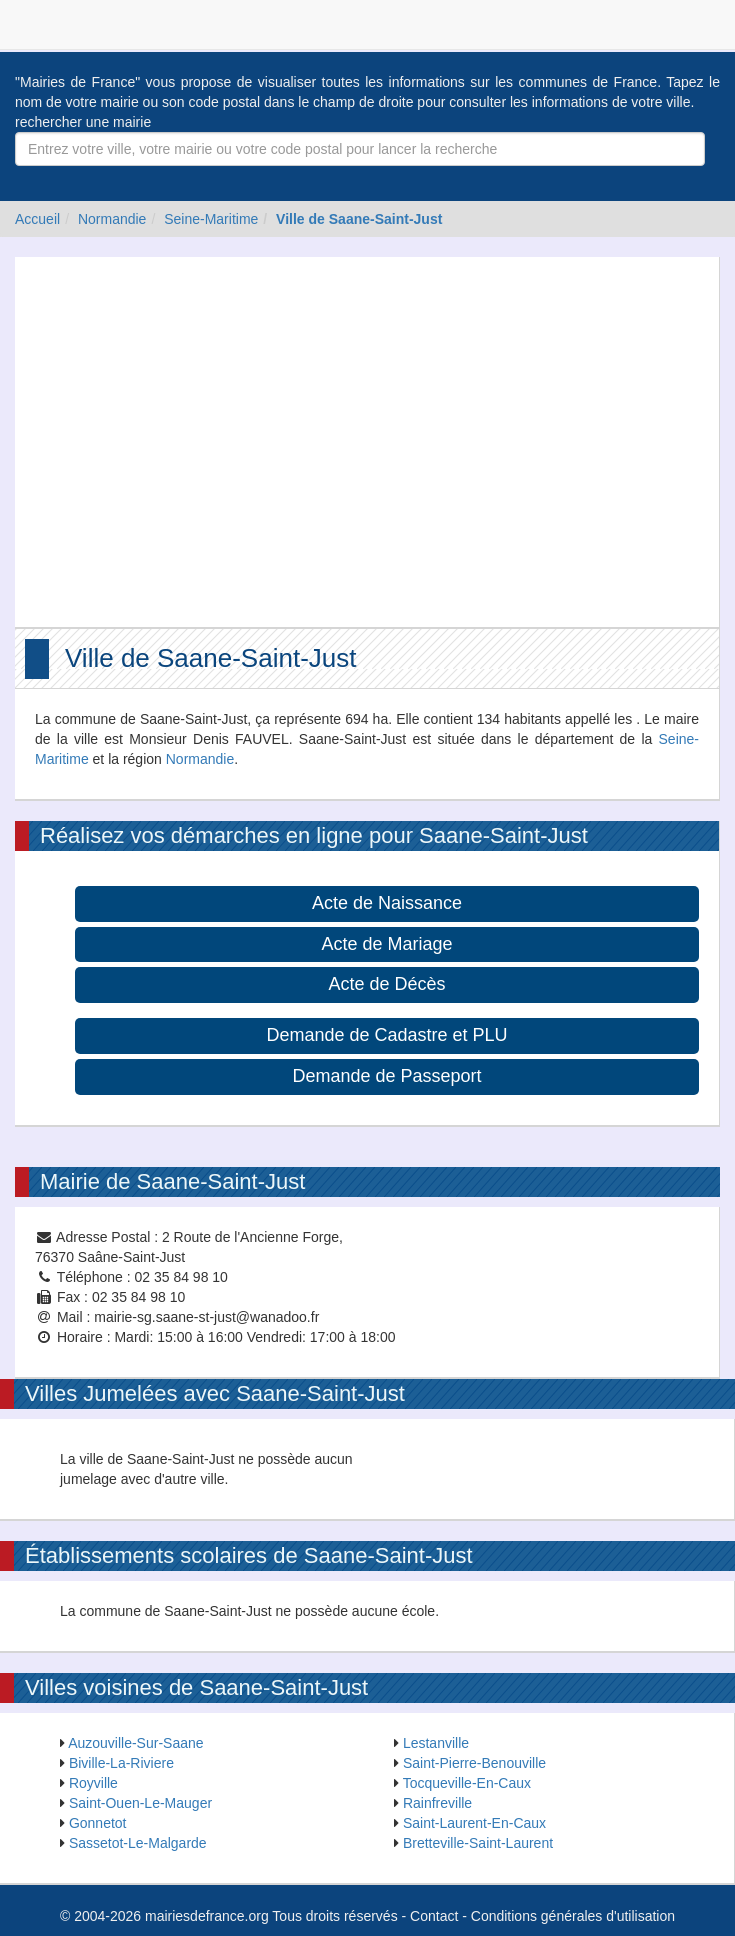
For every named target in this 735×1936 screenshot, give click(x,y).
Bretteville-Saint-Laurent (478, 1843)
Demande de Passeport (386, 1076)
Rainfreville (437, 1803)
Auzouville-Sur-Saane (135, 1743)
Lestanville (436, 1743)
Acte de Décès (386, 984)
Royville (93, 1783)
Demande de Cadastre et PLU (386, 1035)
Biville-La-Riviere (121, 1763)
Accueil (37, 219)
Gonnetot (98, 1823)
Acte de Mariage (386, 944)
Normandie (112, 219)
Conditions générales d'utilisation (573, 1916)
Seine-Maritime (211, 219)
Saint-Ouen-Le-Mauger (140, 1803)
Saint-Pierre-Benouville (474, 1763)
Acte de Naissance (387, 903)
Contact (434, 1916)
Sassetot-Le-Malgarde (138, 1843)
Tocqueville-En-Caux (467, 1783)
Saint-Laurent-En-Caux (474, 1823)
